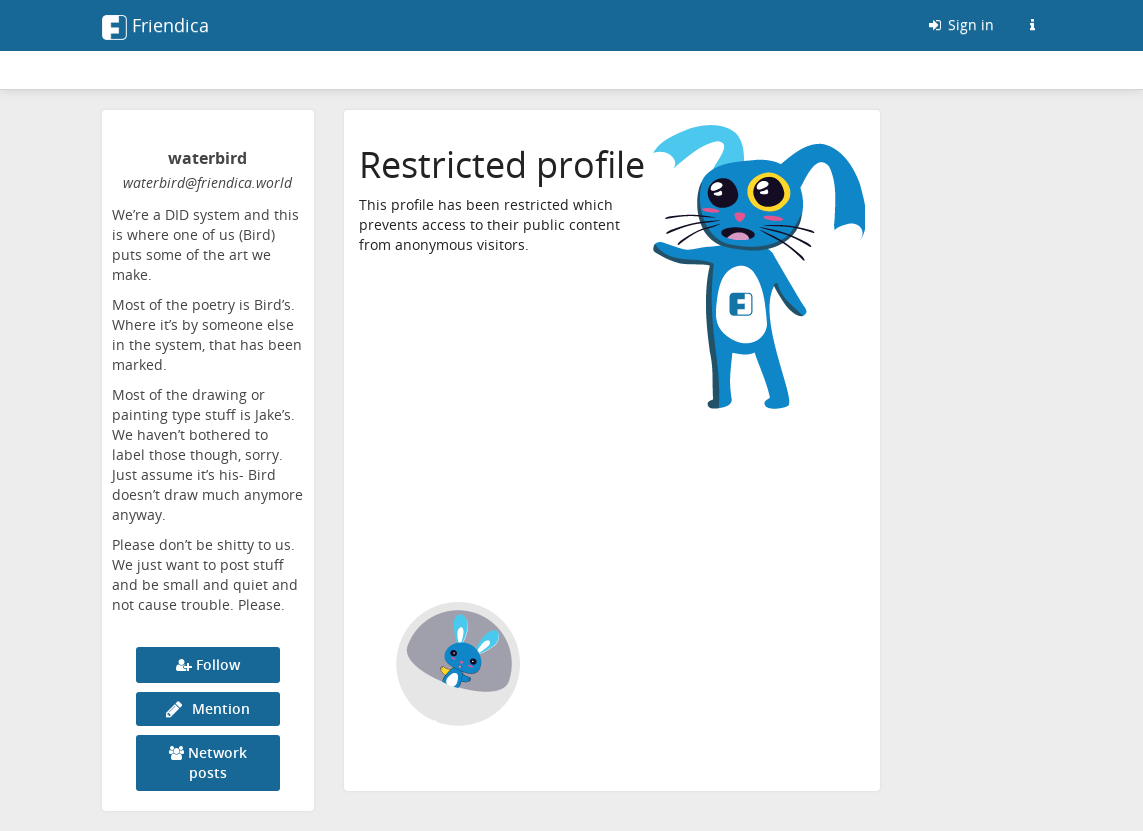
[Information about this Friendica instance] (1033, 25)
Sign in (960, 24)
